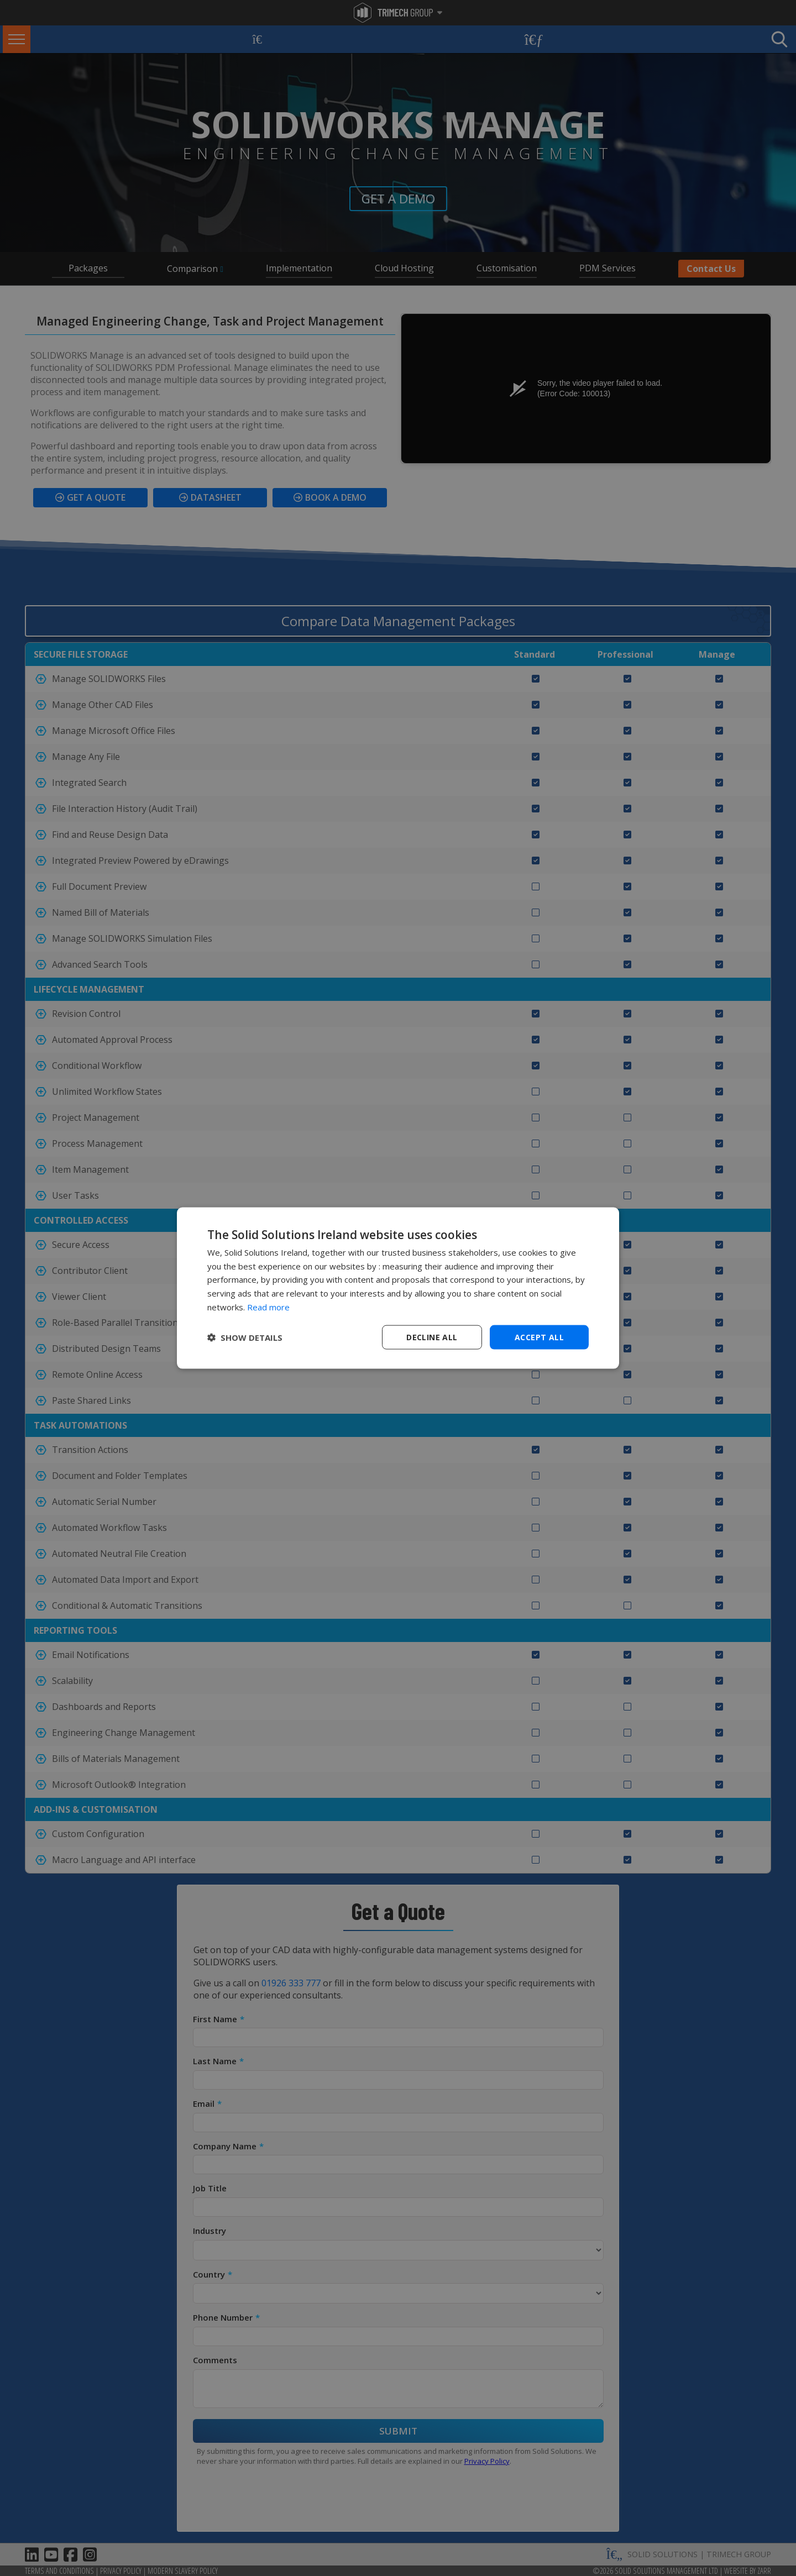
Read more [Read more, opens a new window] (268, 1306)
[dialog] (398, 1288)
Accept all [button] (539, 1336)
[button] (244, 1337)
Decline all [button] (431, 1336)
